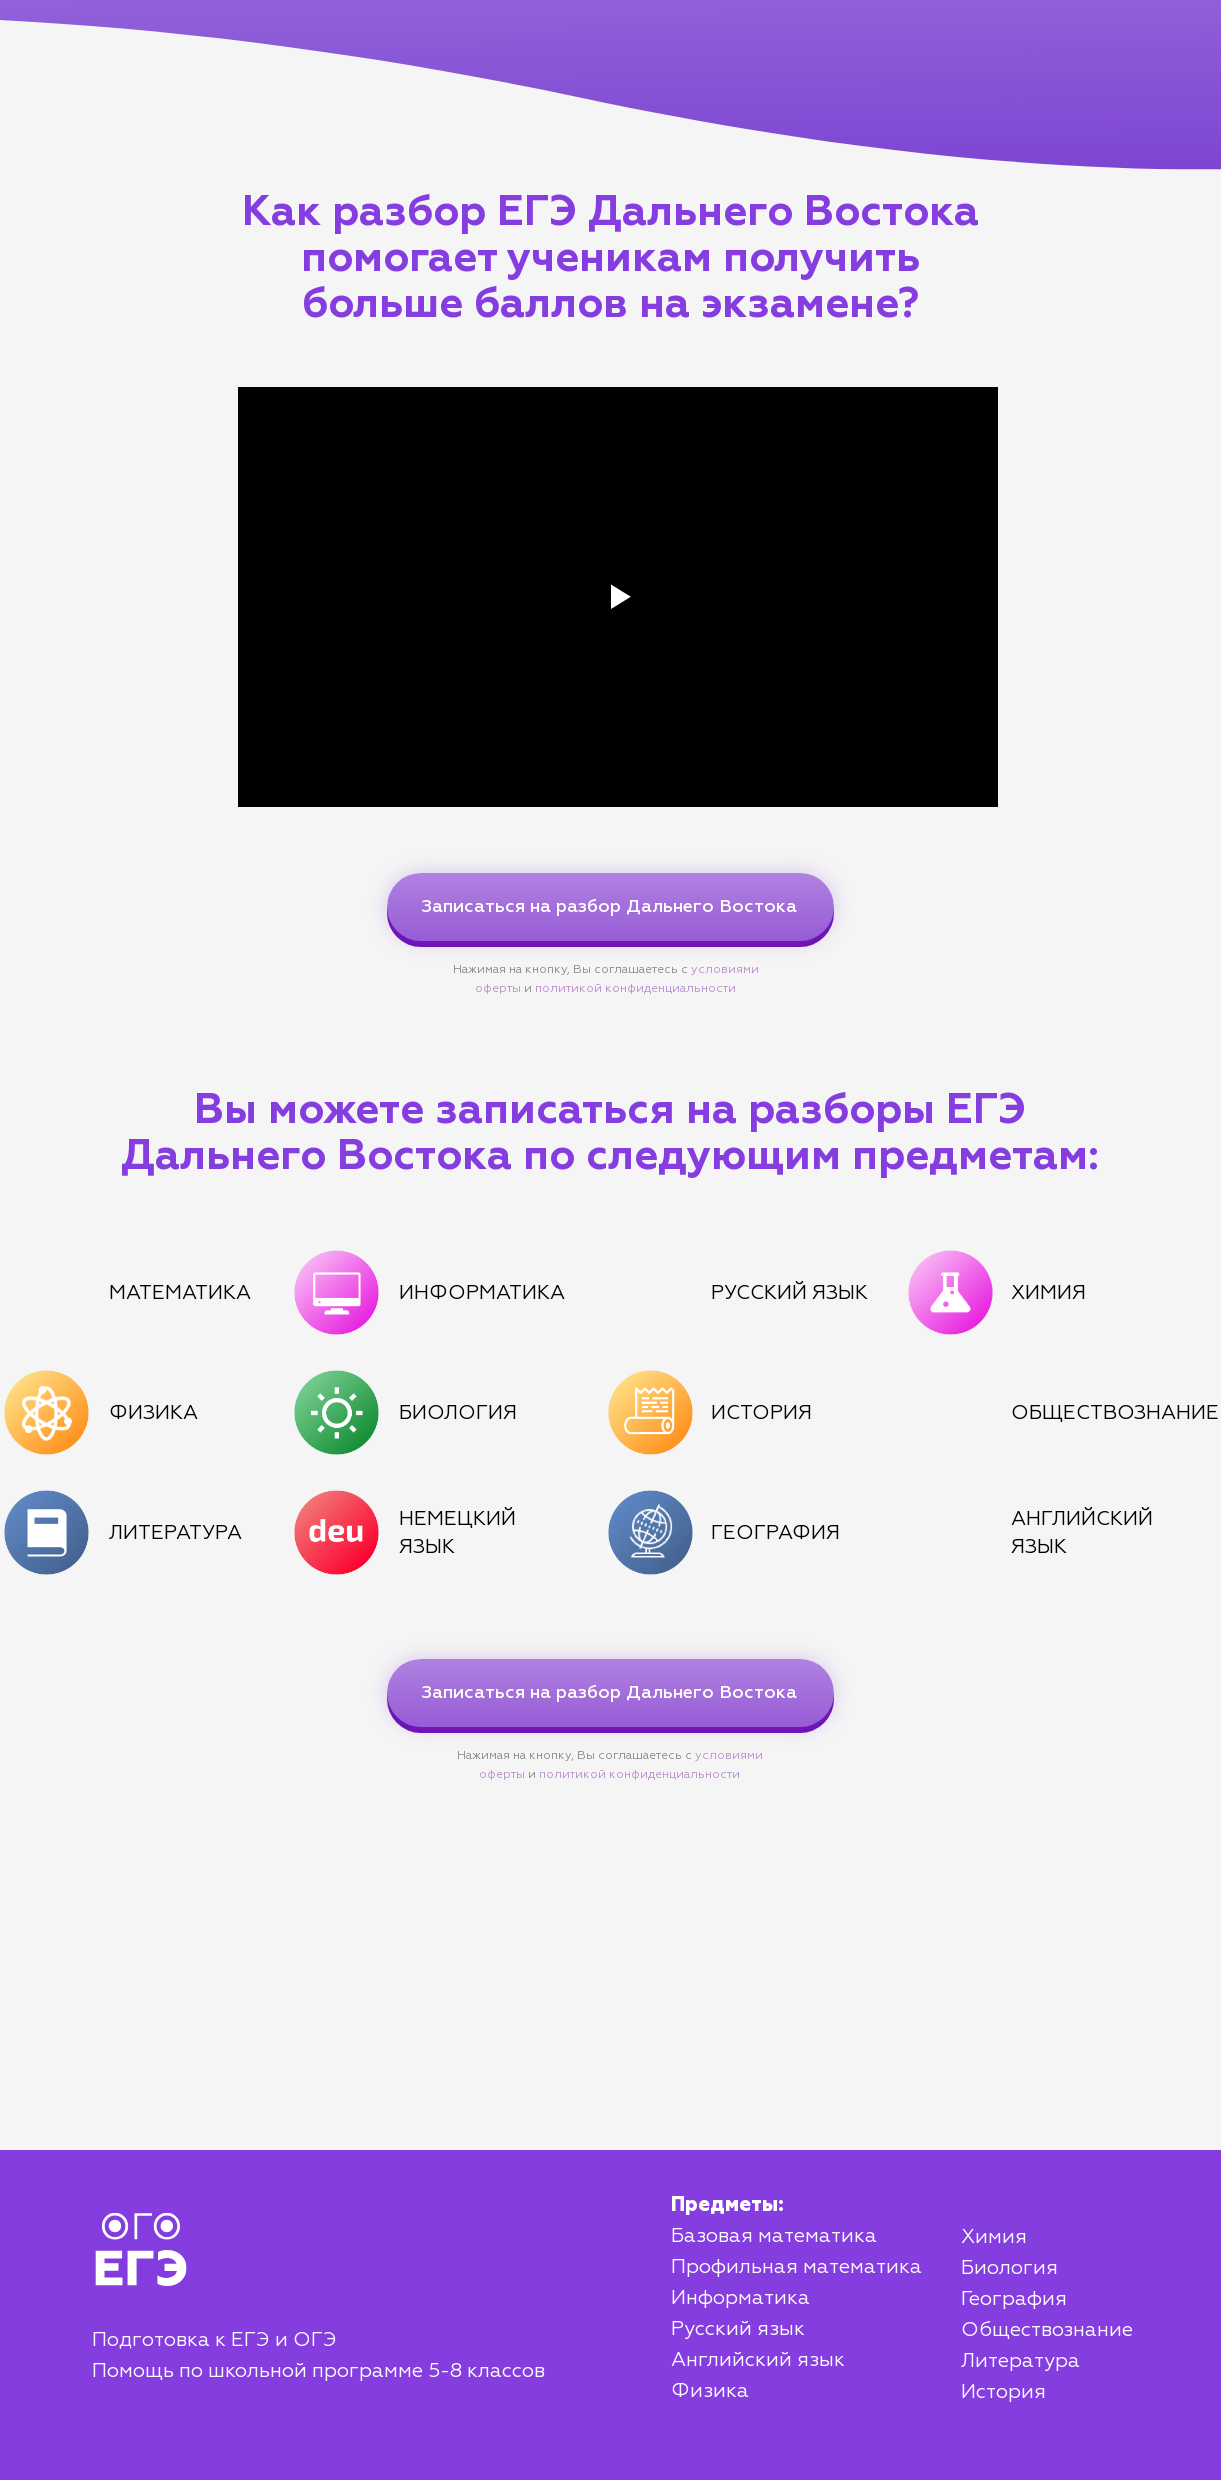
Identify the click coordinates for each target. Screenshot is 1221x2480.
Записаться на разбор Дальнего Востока (609, 907)
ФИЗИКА (153, 1413)
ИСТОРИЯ (761, 1413)
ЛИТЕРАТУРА (175, 1533)
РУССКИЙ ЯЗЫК (789, 1293)
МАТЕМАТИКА (180, 1293)
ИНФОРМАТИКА (482, 1293)
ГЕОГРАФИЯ (775, 1533)
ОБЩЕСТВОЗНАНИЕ (1115, 1413)
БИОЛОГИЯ (458, 1413)
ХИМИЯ (1048, 1293)
